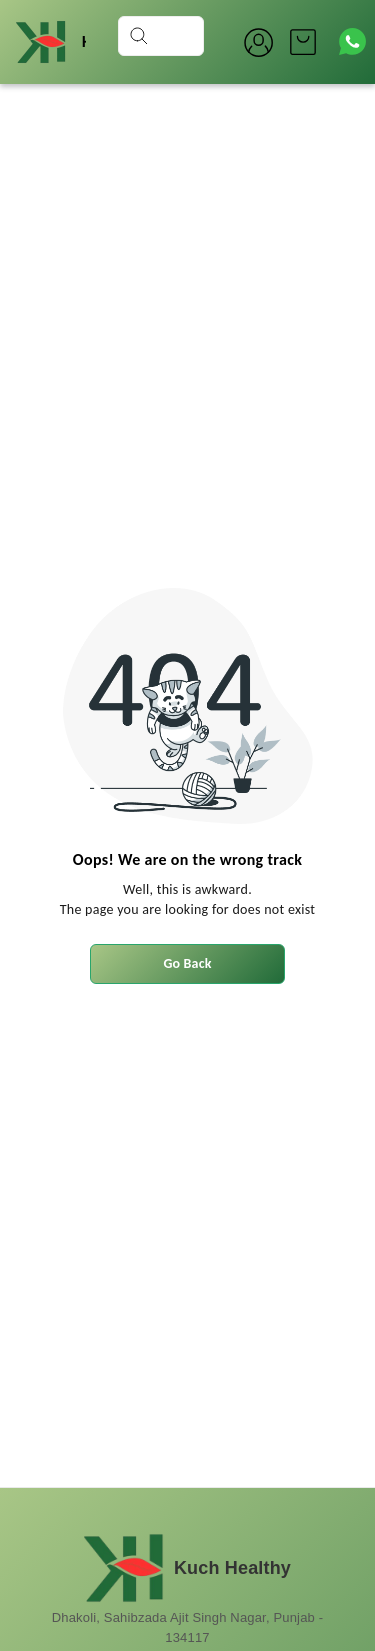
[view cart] (303, 42)
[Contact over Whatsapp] (352, 41)
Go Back (187, 963)
